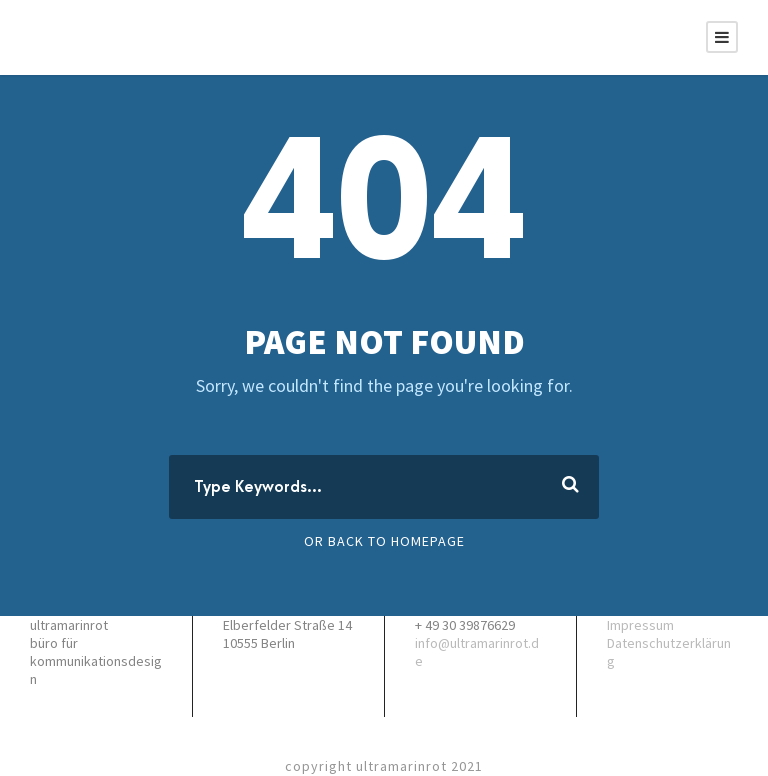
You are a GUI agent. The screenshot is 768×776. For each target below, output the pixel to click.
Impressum (640, 625)
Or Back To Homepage (384, 541)
